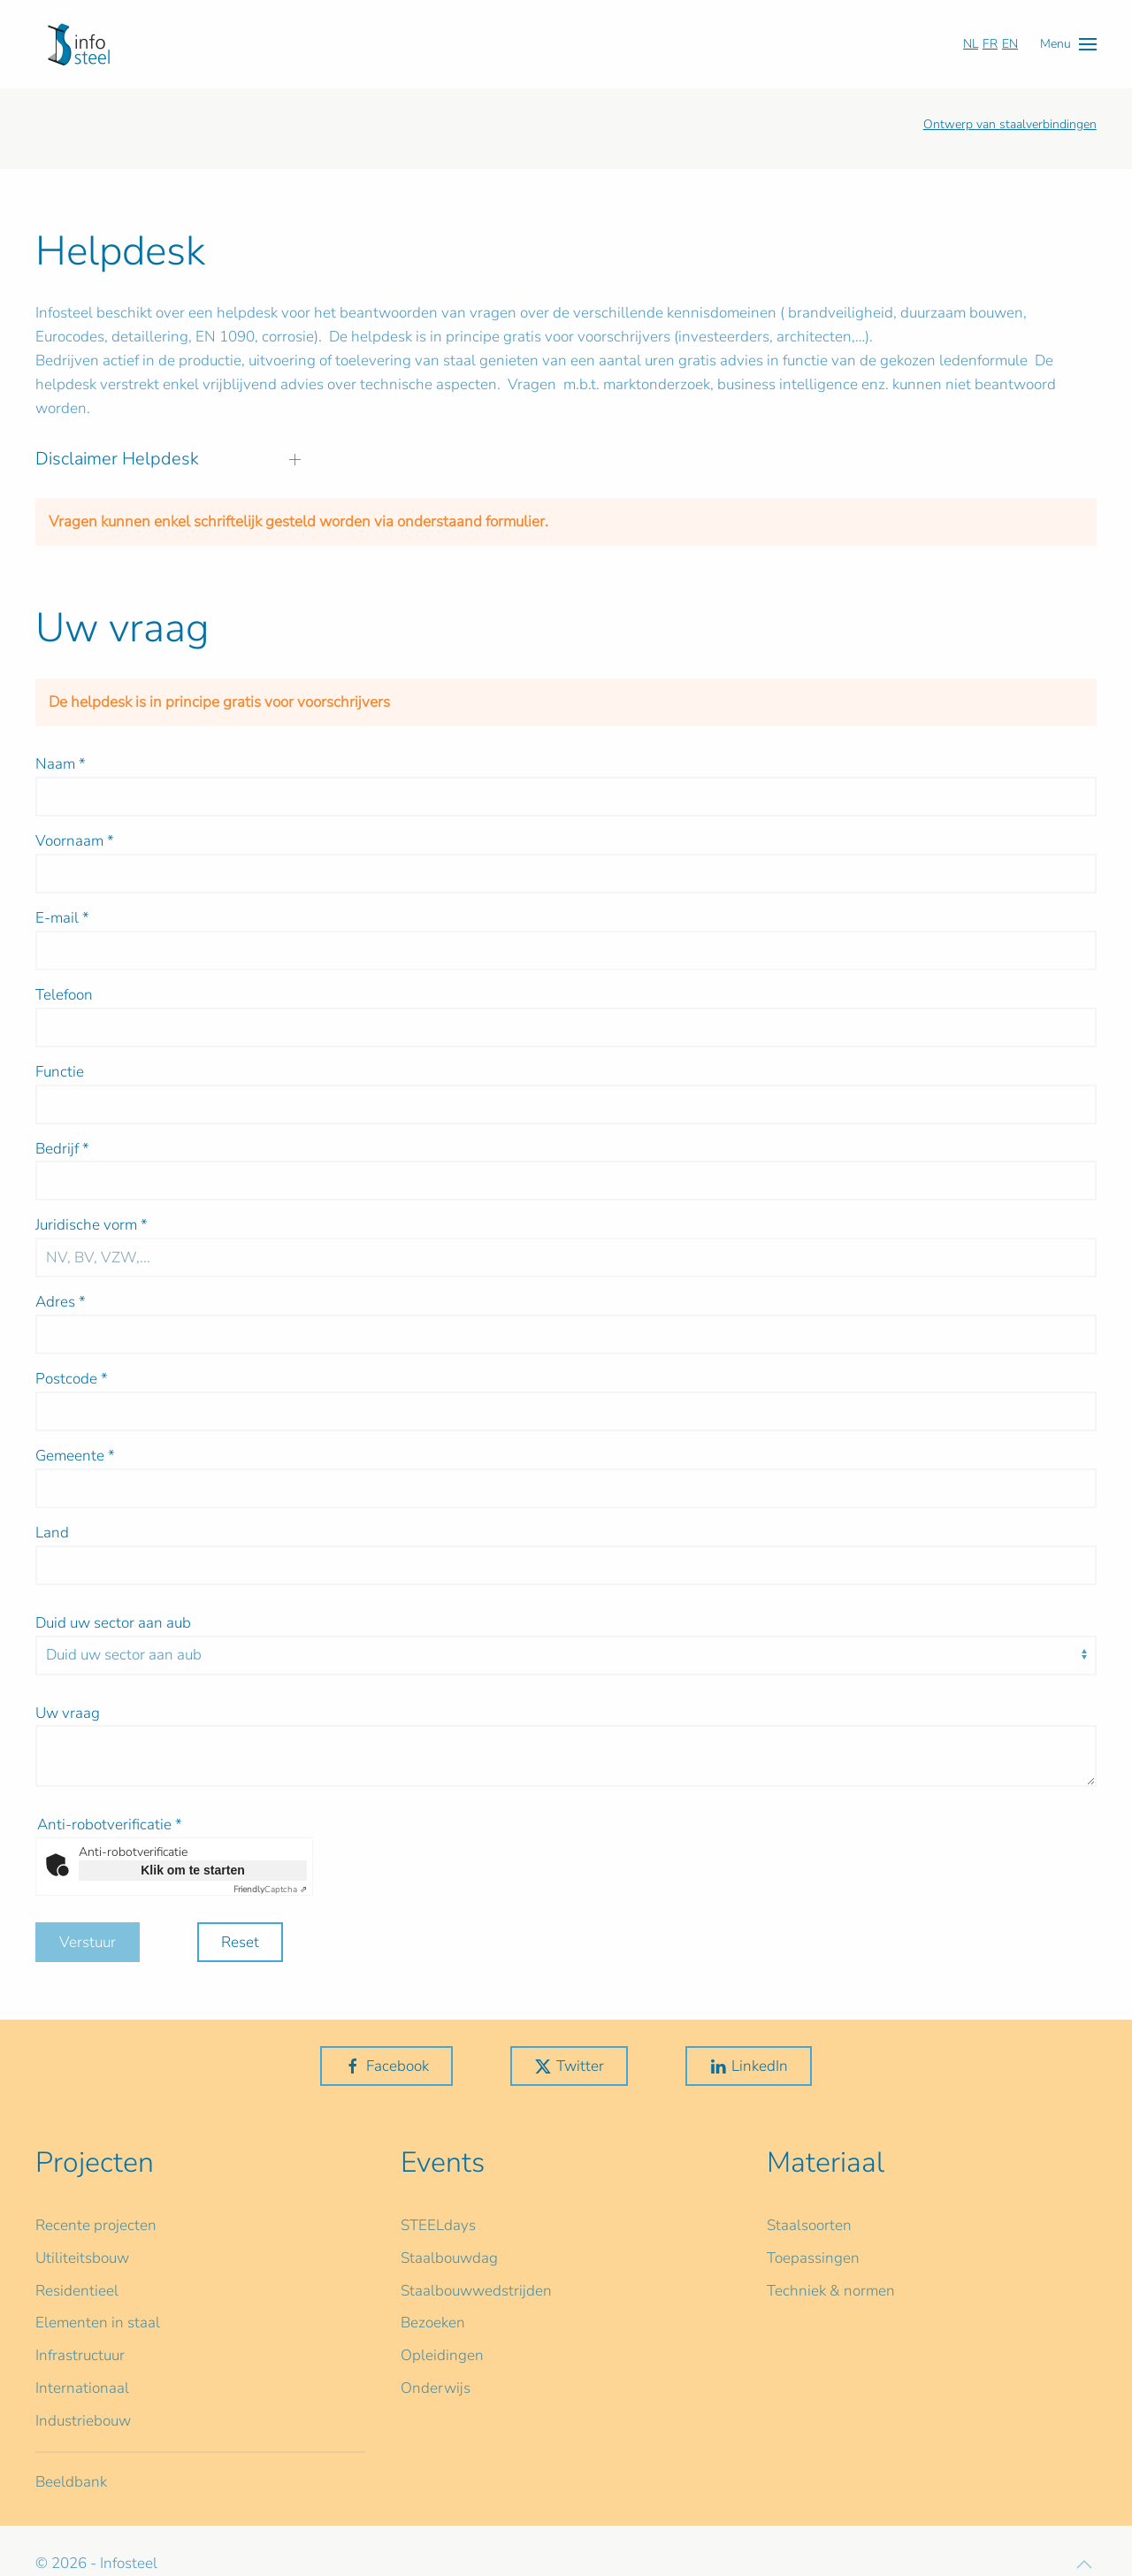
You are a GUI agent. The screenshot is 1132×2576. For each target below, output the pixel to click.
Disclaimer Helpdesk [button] (168, 459)
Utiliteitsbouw (82, 2258)
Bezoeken (433, 2322)
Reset (240, 1942)
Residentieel (77, 2291)
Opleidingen (442, 2355)
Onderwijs (435, 2388)
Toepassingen (813, 2258)
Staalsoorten (809, 2225)
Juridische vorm (91, 1225)
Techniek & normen (831, 2291)
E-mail (62, 918)
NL (970, 43)
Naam (60, 764)
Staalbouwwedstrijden (476, 2291)
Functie (59, 1072)
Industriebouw (83, 2421)
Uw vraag (67, 1713)
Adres (60, 1302)
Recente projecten (96, 2225)
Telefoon (64, 995)
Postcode (71, 1378)
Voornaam (74, 841)
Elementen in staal (97, 2322)
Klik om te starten (192, 1870)
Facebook (386, 2066)
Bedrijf (62, 1148)
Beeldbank (71, 2482)
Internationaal (82, 2388)
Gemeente (75, 1455)
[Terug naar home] (78, 44)
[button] (1068, 43)
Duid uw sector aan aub (113, 1623)
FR (990, 43)
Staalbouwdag (449, 2258)
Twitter (569, 2066)
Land (52, 1532)
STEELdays (438, 2225)
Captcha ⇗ (270, 1889)
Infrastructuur (80, 2355)
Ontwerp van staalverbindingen (1010, 124)
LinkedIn (748, 2066)
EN (1010, 43)
